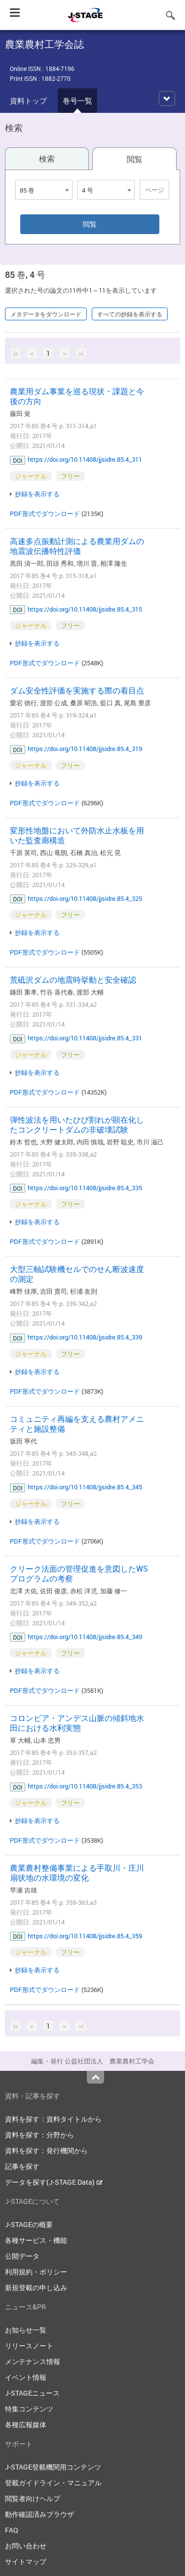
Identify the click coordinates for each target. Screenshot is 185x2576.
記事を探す (22, 2166)
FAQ (11, 2530)
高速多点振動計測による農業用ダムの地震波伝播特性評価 (77, 546)
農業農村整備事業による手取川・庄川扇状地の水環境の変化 (77, 1872)
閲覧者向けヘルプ (32, 2498)
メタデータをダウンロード (45, 314)
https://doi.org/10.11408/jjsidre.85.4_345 (85, 1486)
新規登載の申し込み (36, 2287)
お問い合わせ (25, 2545)
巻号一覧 (77, 100)
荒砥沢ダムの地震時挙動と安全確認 (73, 979)
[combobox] (44, 190)
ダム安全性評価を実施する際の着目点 (77, 690)
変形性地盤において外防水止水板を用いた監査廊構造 (77, 835)
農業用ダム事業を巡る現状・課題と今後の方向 (77, 396)
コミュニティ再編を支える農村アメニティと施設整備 (77, 1423)
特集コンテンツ (29, 2408)
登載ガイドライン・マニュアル (53, 2482)
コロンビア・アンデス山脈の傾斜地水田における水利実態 (77, 1723)
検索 (47, 158)
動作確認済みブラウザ (39, 2514)
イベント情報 (25, 2377)
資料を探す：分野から (39, 2134)
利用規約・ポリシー (36, 2271)
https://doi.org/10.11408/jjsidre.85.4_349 (85, 1636)
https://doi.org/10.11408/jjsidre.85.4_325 (85, 898)
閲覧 (135, 159)
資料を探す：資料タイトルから (53, 2119)
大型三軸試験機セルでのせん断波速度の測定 (77, 1274)
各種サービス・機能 (36, 2240)
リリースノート (29, 2345)
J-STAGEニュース (32, 2393)
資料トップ (28, 100)
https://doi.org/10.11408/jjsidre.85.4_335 (85, 1187)
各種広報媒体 (25, 2424)
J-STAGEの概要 (29, 2224)
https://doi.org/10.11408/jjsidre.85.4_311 (85, 459)
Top (95, 2077)
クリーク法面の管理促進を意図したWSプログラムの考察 (79, 1573)
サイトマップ (25, 2561)
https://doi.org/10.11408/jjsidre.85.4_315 (85, 609)
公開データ (22, 2256)
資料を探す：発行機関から (46, 2150)
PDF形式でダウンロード (45, 513)
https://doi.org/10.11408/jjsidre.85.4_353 (85, 1786)
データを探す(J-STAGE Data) (54, 2182)
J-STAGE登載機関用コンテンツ (53, 2467)
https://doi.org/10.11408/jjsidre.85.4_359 (85, 1935)
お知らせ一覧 (25, 2330)
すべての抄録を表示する (129, 314)
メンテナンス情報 (32, 2361)
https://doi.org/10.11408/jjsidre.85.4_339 (85, 1337)
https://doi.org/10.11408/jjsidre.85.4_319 (85, 748)
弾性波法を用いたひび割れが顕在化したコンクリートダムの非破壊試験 (77, 1124)
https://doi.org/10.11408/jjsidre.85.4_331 (85, 1037)
